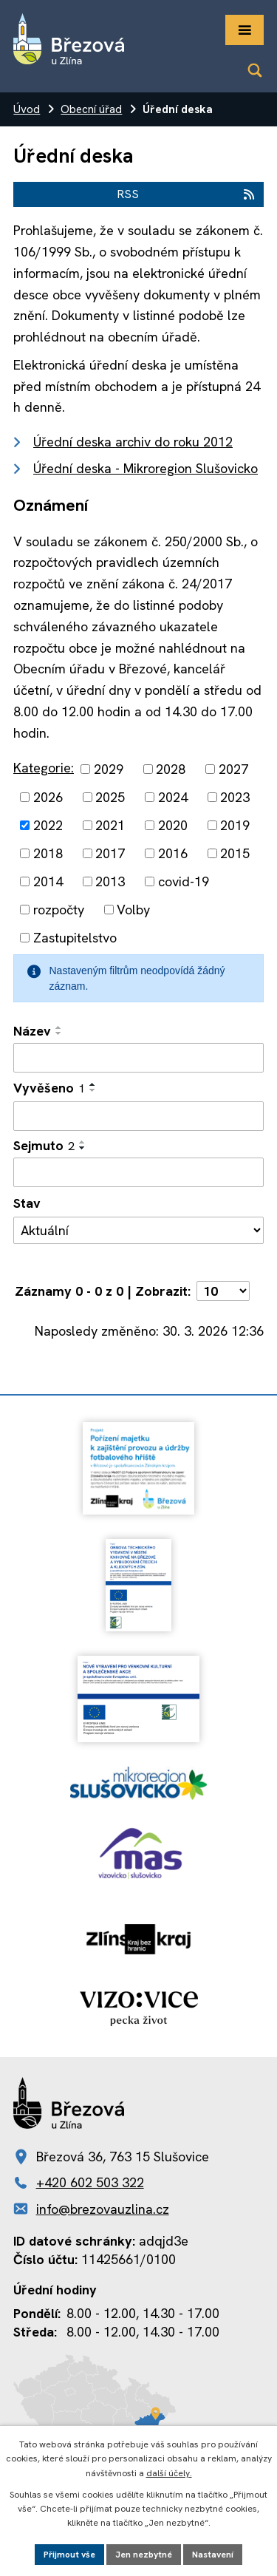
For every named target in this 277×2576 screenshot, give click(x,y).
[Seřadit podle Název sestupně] (59, 1033)
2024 (173, 797)
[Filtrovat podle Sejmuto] (138, 1172)
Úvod (26, 109)
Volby (133, 909)
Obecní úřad (91, 109)
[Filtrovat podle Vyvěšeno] (138, 1116)
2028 (170, 769)
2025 (110, 797)
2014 (48, 881)
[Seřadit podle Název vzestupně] (59, 1027)
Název (32, 1030)
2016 (173, 853)
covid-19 (183, 881)
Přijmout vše (69, 2554)
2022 (48, 825)
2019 (235, 825)
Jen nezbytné (143, 2554)
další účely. (169, 2473)
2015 (235, 853)
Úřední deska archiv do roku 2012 (133, 441)
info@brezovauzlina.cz (102, 2209)
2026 (48, 797)
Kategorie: (43, 767)
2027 (233, 769)
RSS (186, 194)
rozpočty (58, 909)
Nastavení (212, 2554)
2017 (110, 853)
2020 (173, 825)
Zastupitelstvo (75, 937)
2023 (235, 797)
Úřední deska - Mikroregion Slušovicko (145, 468)
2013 (110, 881)
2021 (110, 825)
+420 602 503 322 (90, 2182)
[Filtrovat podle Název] (138, 1058)
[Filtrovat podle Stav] (138, 1231)
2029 (108, 769)
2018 (48, 853)
